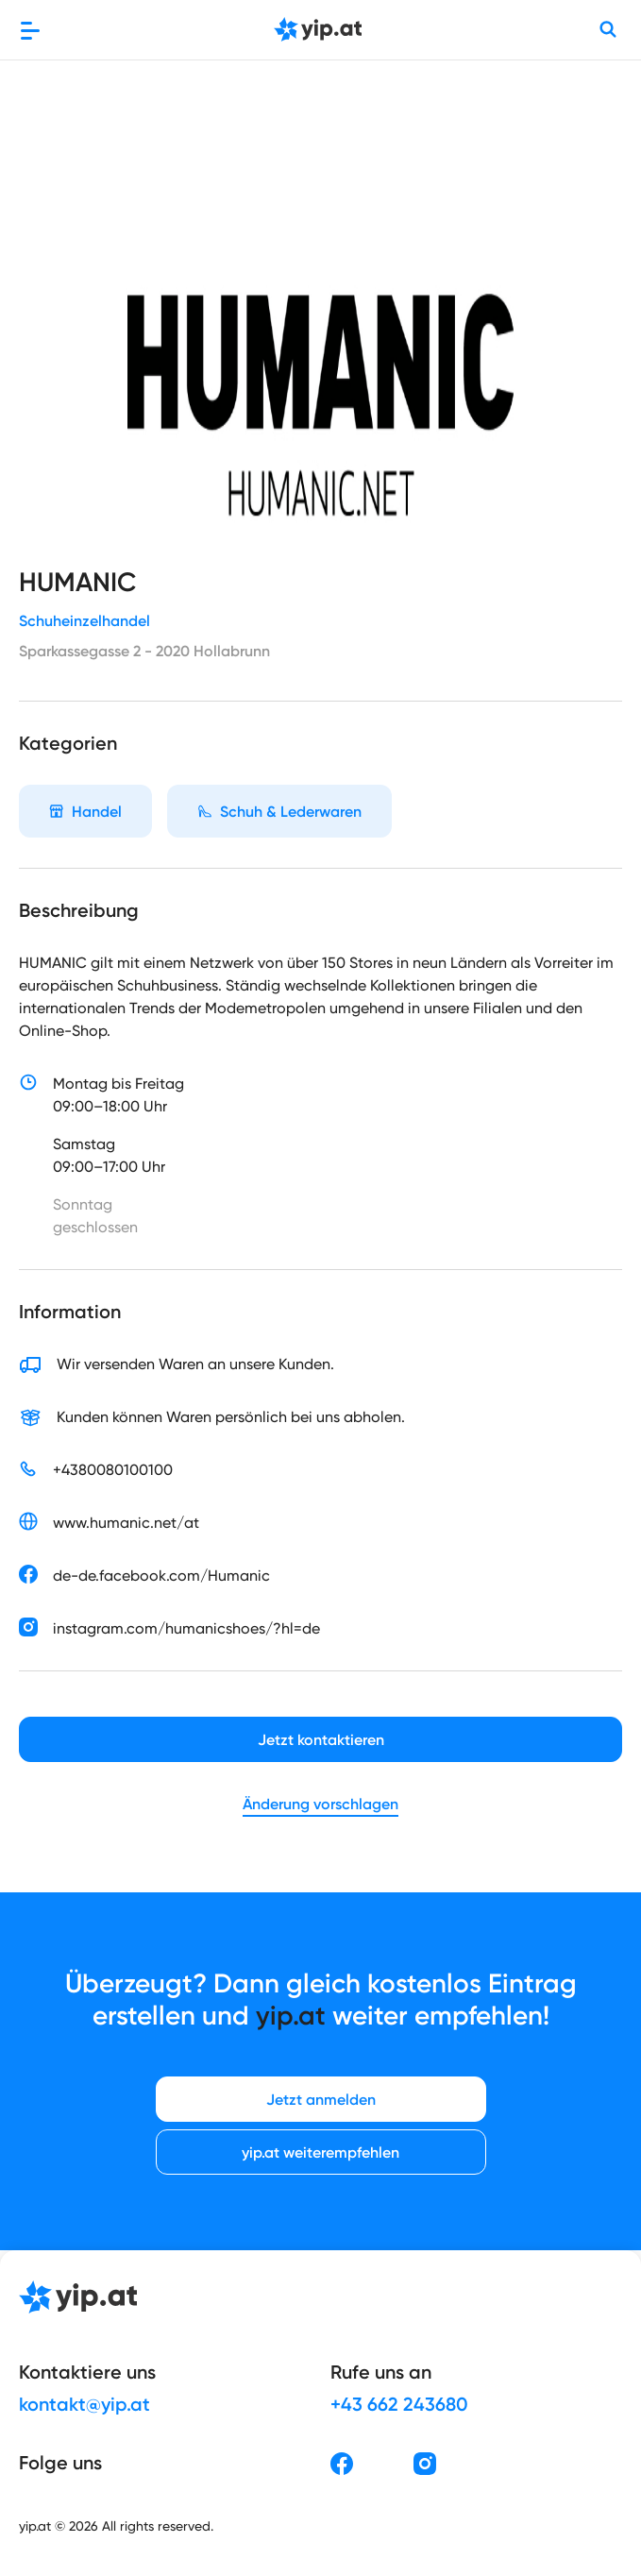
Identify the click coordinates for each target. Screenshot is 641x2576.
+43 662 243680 (399, 2404)
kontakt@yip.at (84, 2404)
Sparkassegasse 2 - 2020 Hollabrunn (144, 650)
